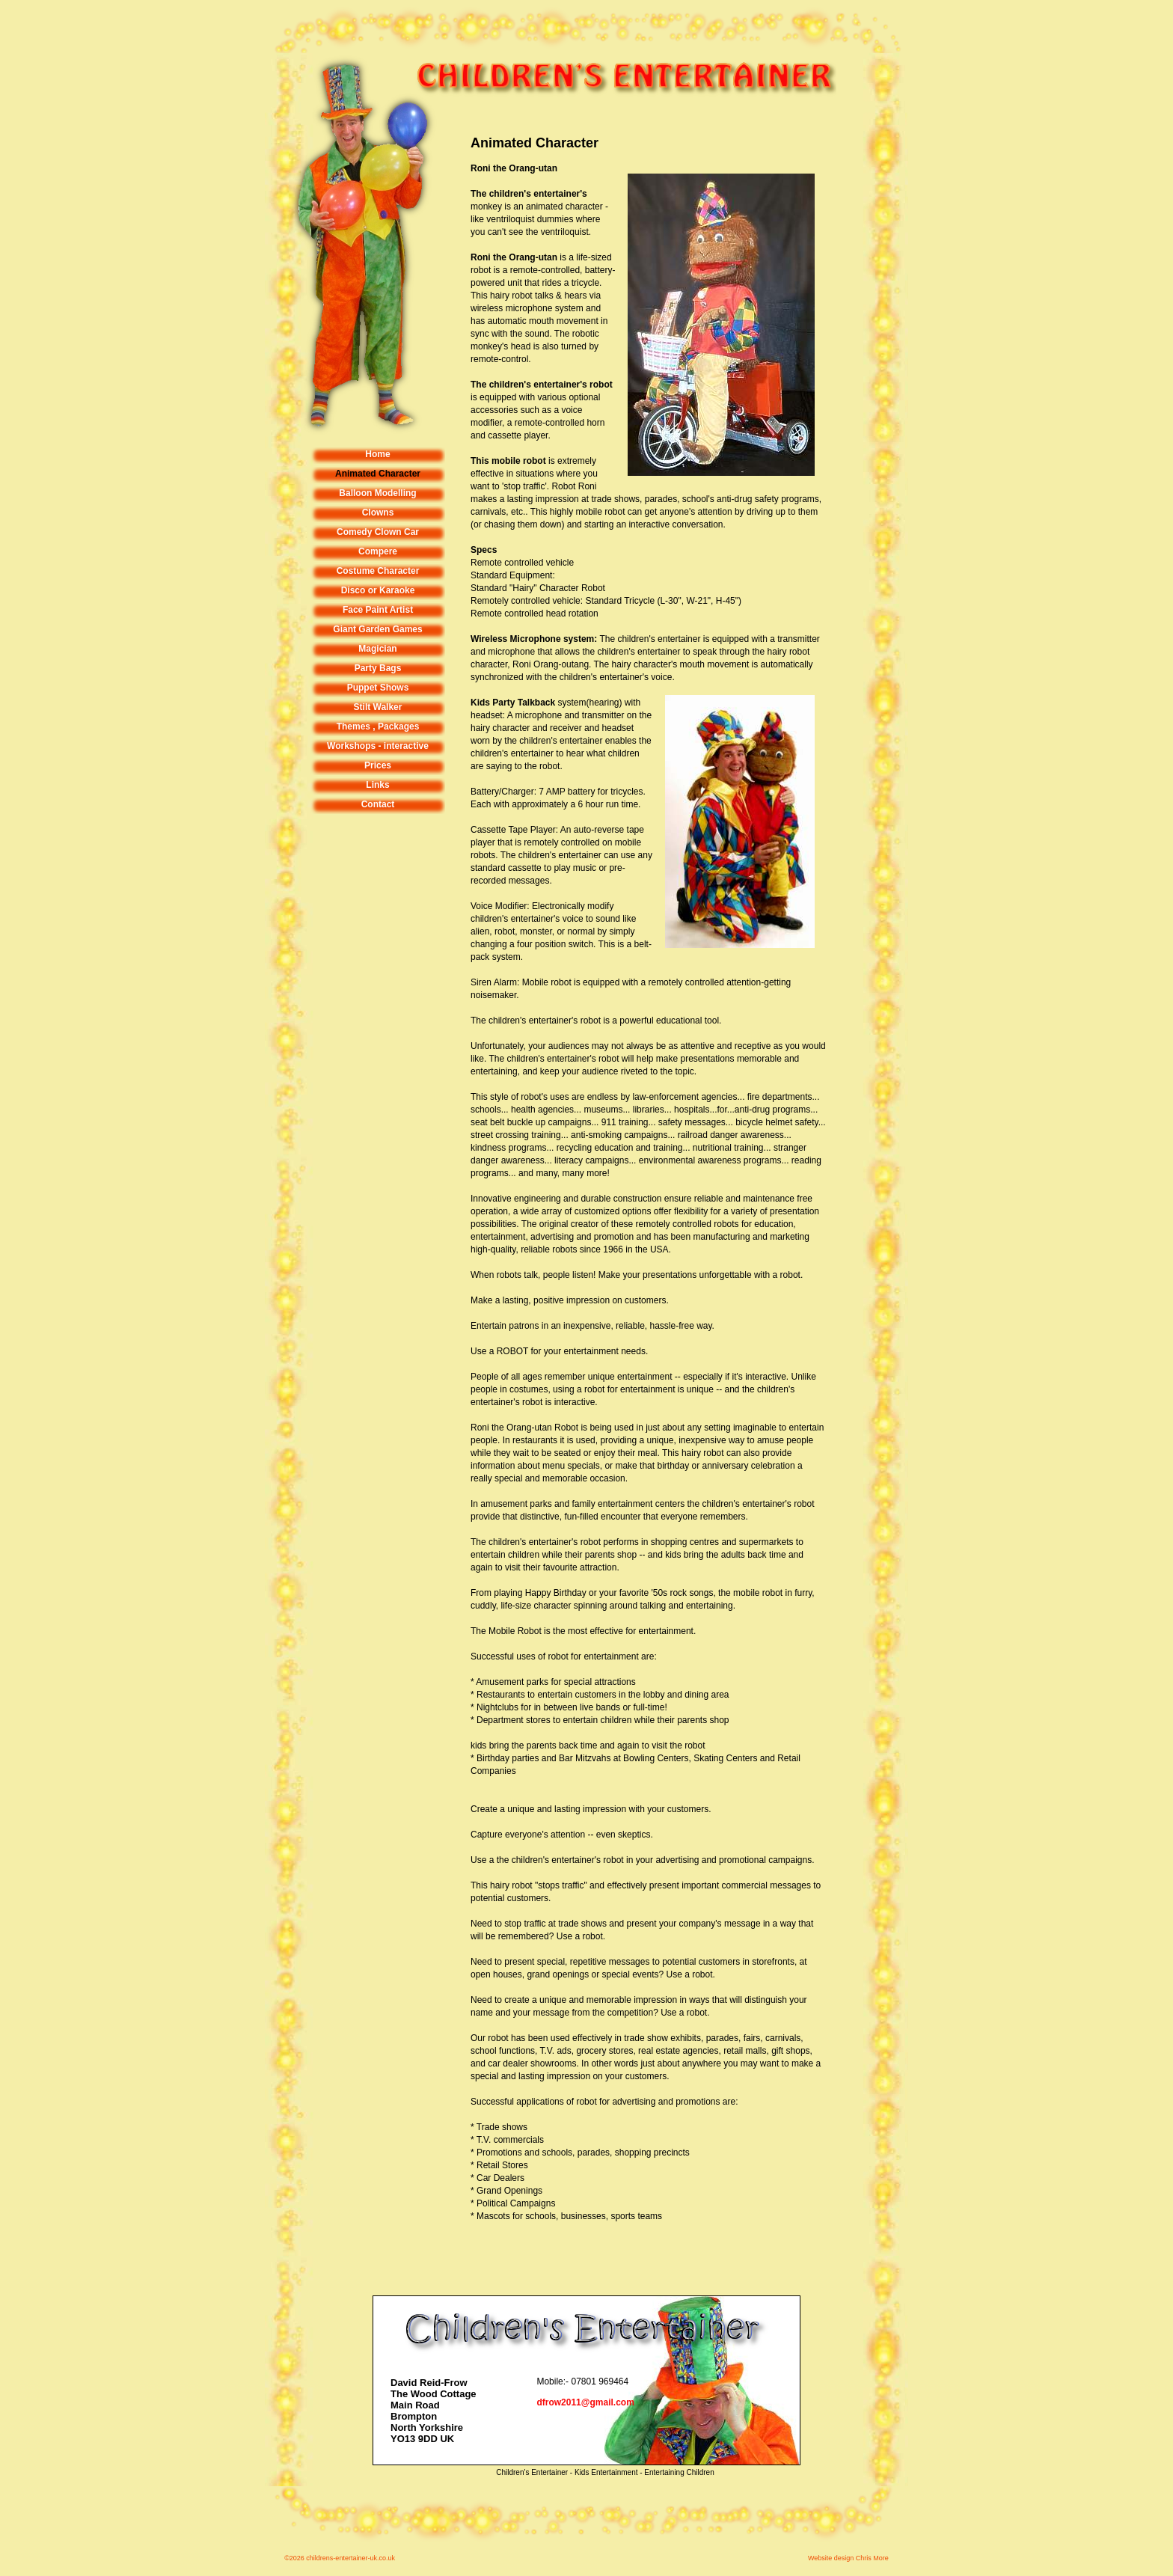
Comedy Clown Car (378, 532)
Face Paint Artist (378, 610)
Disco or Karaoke (378, 590)
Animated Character (377, 473)
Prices (377, 765)
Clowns (378, 512)
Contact (378, 804)
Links (377, 785)
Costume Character (378, 571)
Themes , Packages (378, 726)
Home (377, 454)
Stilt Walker (378, 707)
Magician (377, 648)
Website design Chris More (848, 2558)
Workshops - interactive (378, 746)
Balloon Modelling (377, 493)
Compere (377, 551)
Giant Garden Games (377, 629)
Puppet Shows (378, 687)
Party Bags (378, 668)
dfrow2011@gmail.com (585, 2402)
